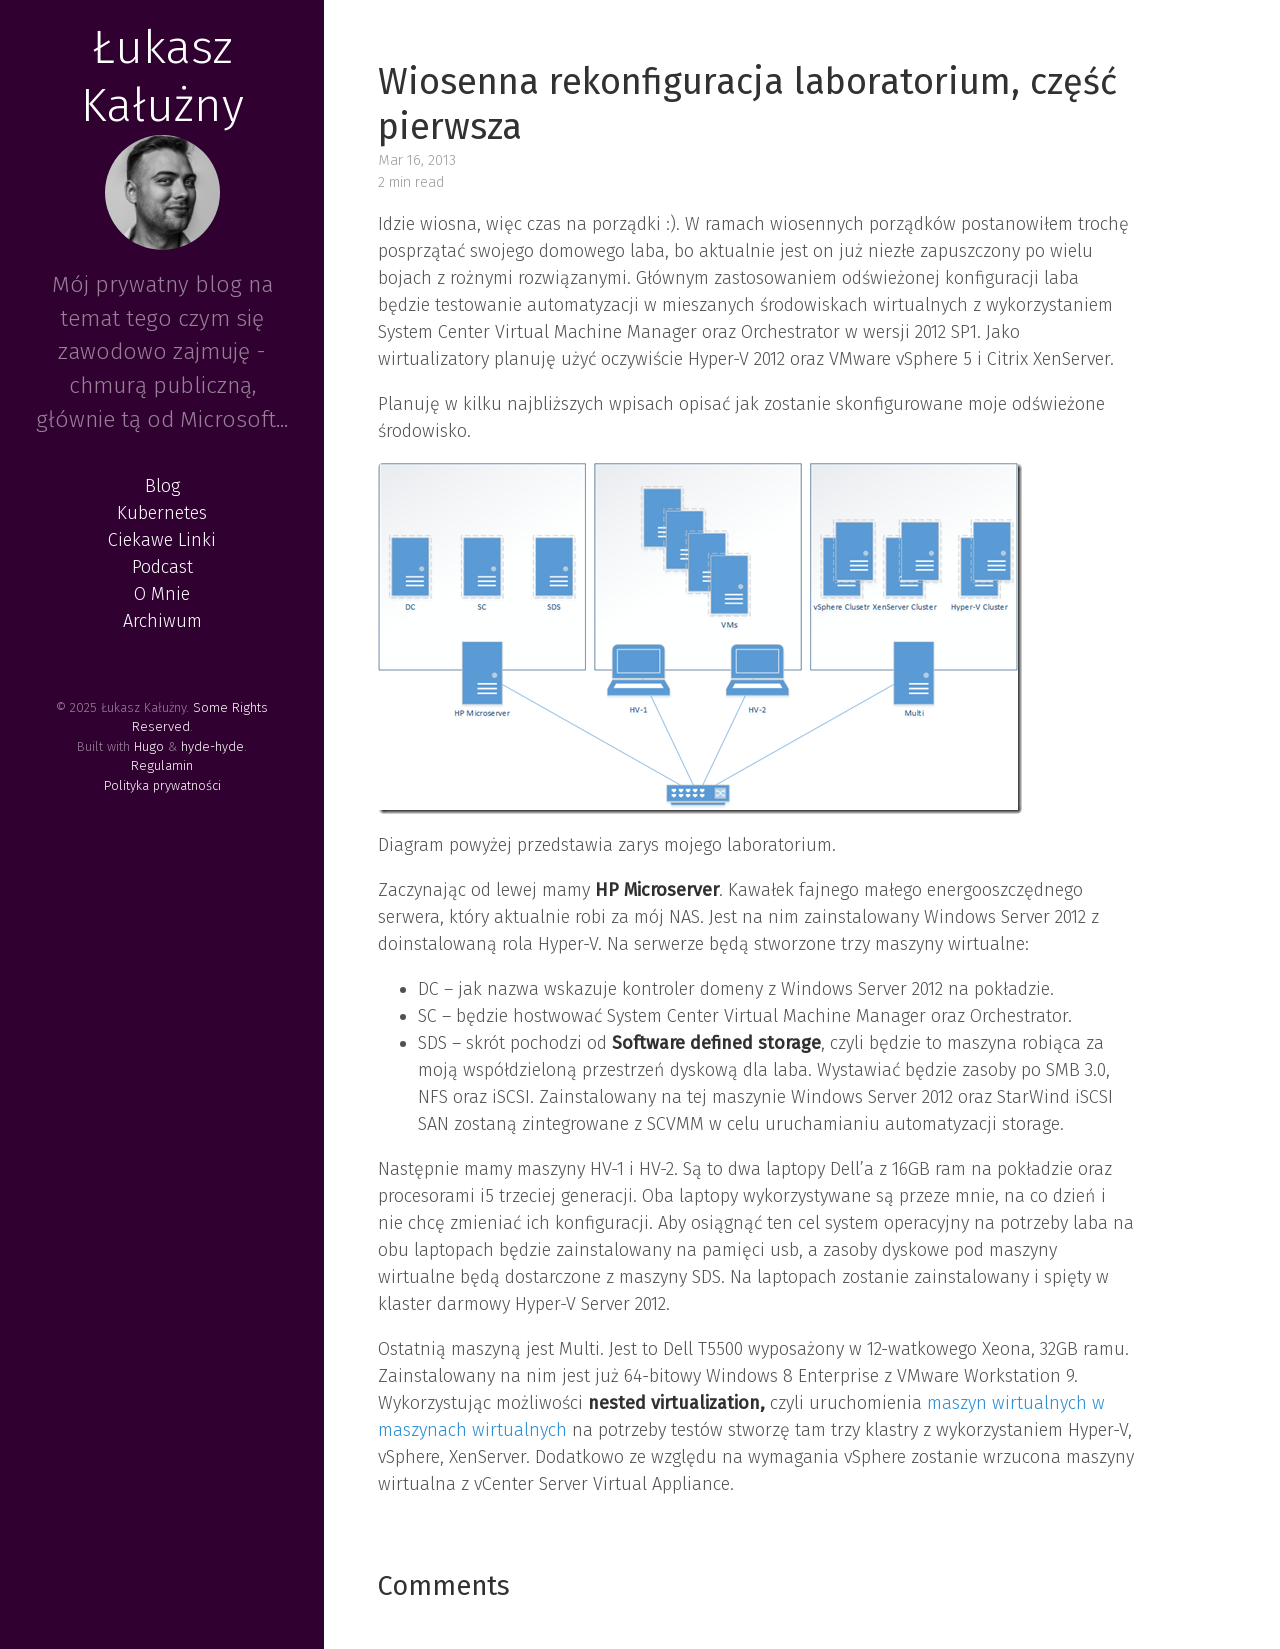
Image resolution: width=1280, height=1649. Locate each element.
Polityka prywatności (162, 785)
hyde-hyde (212, 746)
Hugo (149, 746)
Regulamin (162, 765)
